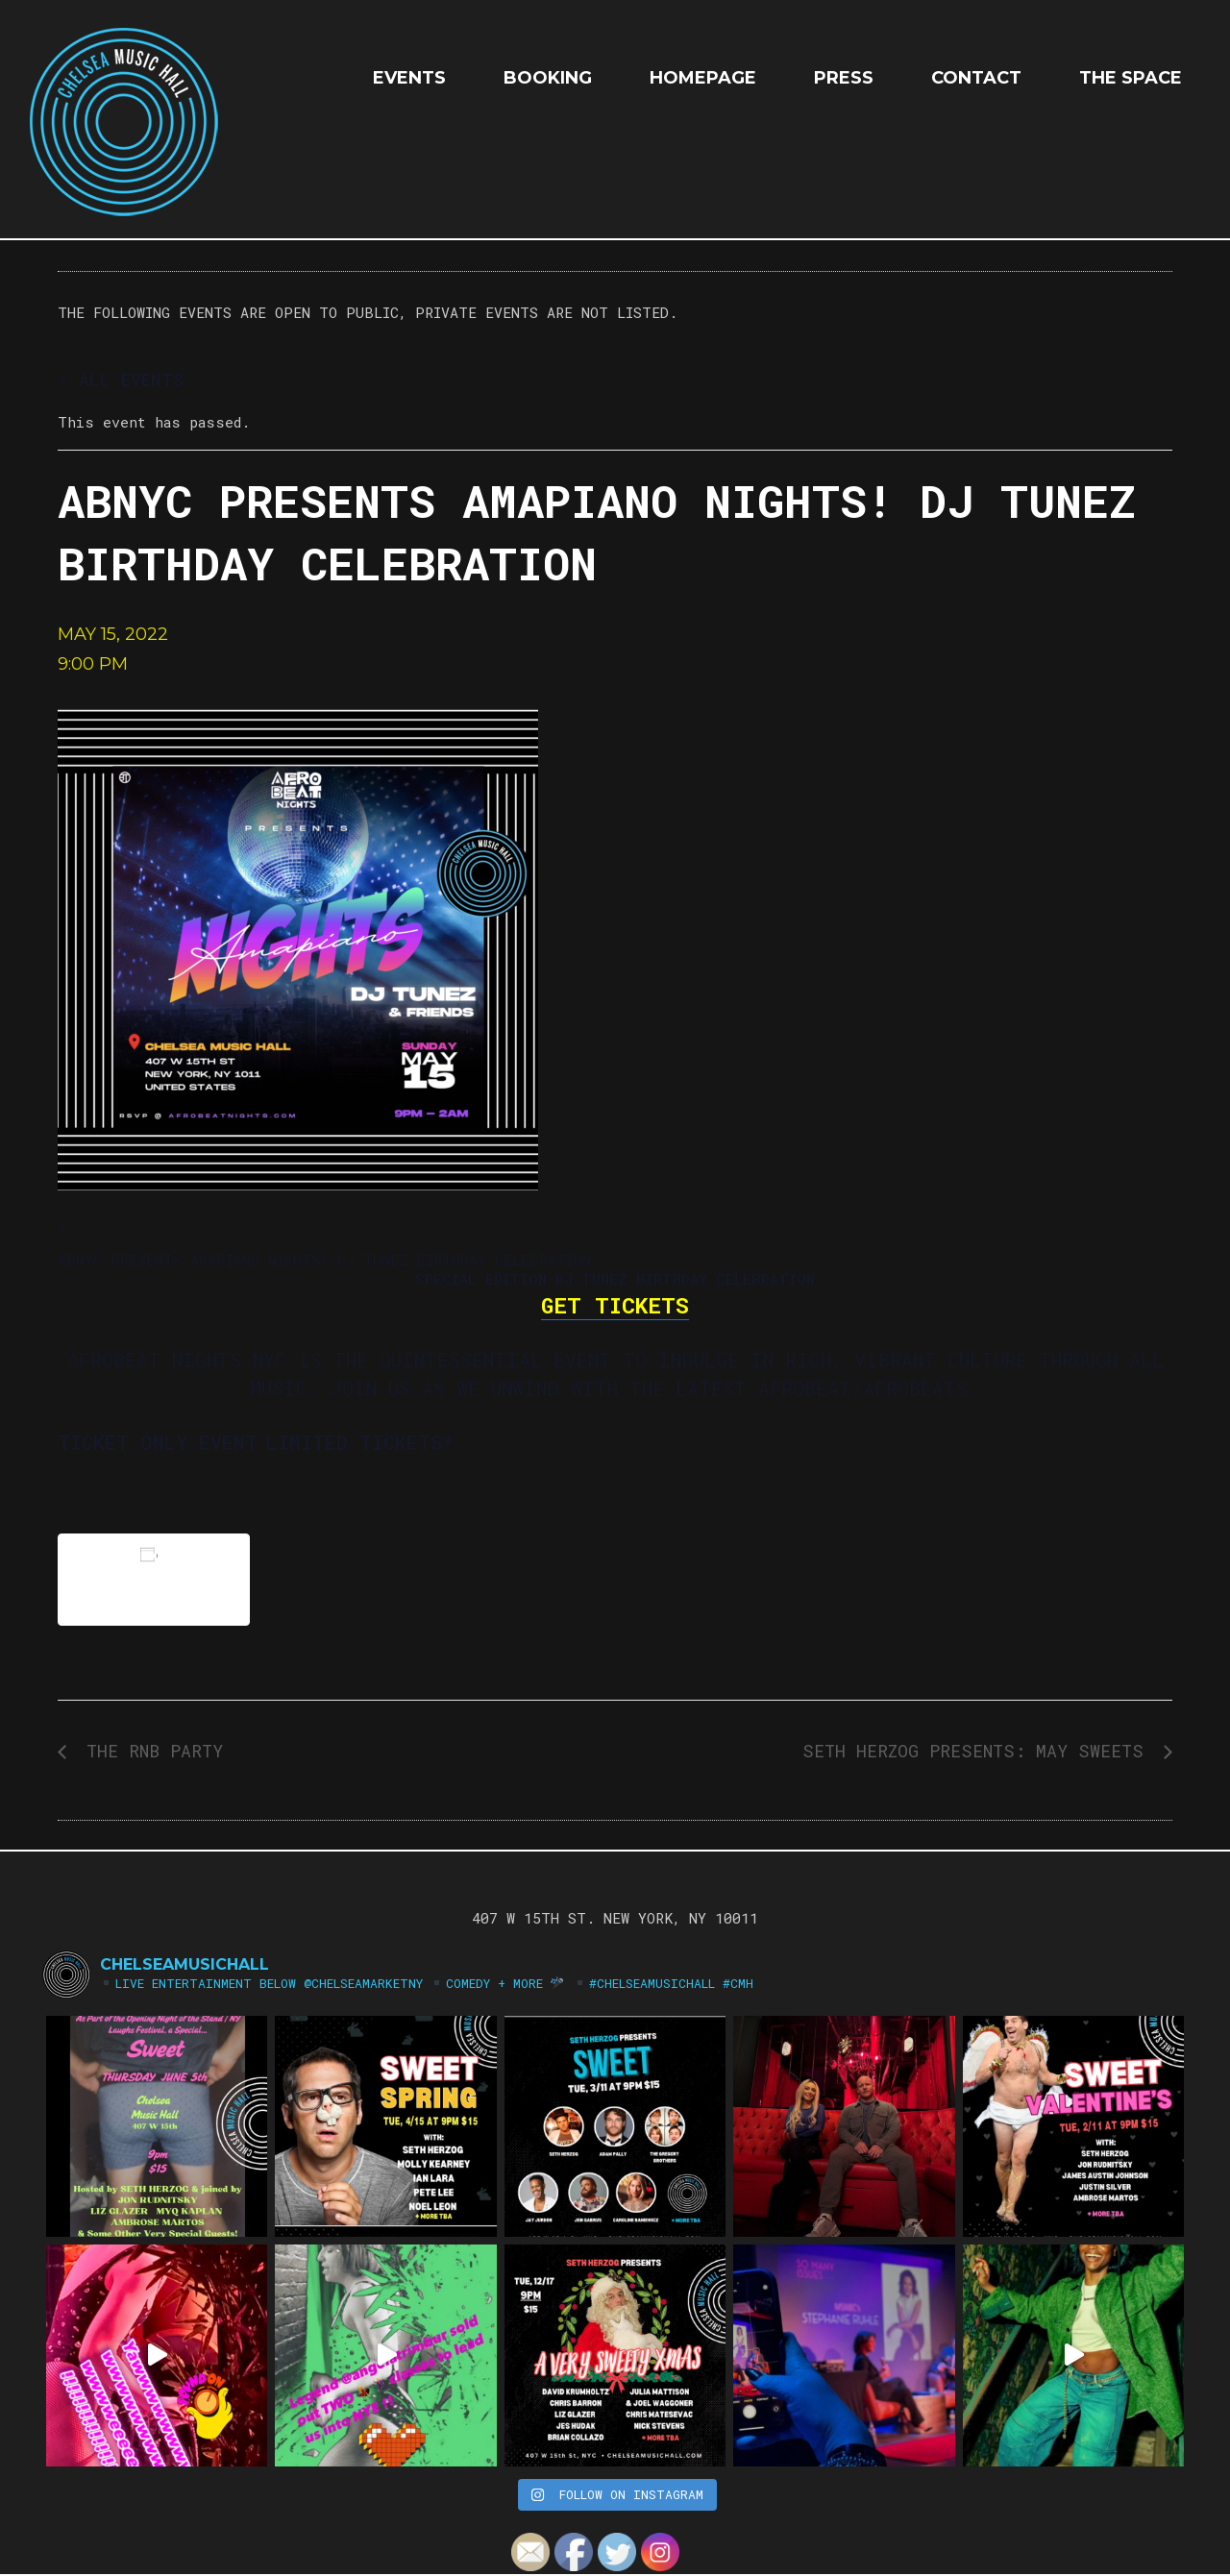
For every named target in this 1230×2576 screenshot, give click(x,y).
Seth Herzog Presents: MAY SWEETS (978, 1750)
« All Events (121, 379)
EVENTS (409, 77)
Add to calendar (154, 1579)
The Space (1130, 77)
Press (843, 77)
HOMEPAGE (703, 77)
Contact (976, 77)
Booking (548, 77)
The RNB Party (149, 1750)
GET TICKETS (615, 1304)
